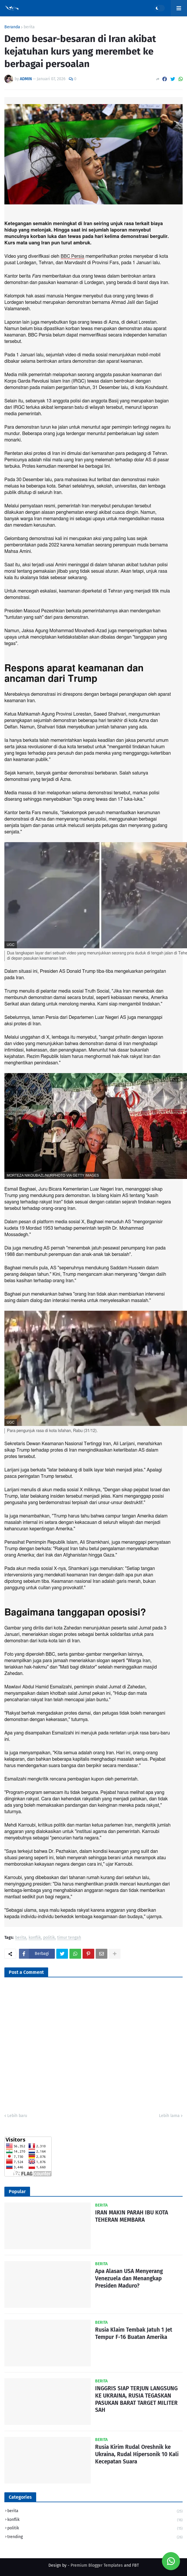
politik (49, 1938)
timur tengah (69, 1938)
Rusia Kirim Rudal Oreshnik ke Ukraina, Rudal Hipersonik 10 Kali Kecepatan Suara (137, 2454)
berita (29, 27)
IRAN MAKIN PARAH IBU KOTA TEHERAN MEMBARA (131, 2216)
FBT (135, 2565)
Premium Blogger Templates (97, 2565)
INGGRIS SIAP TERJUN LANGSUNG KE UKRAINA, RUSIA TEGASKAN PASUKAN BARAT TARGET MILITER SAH (136, 2399)
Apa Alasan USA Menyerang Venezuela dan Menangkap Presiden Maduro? (129, 2278)
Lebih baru (17, 2115)
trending (95, 2537)
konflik (35, 1938)
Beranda (12, 27)
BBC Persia (72, 256)
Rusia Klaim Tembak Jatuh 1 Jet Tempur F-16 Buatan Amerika (133, 2333)
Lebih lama (169, 2115)
